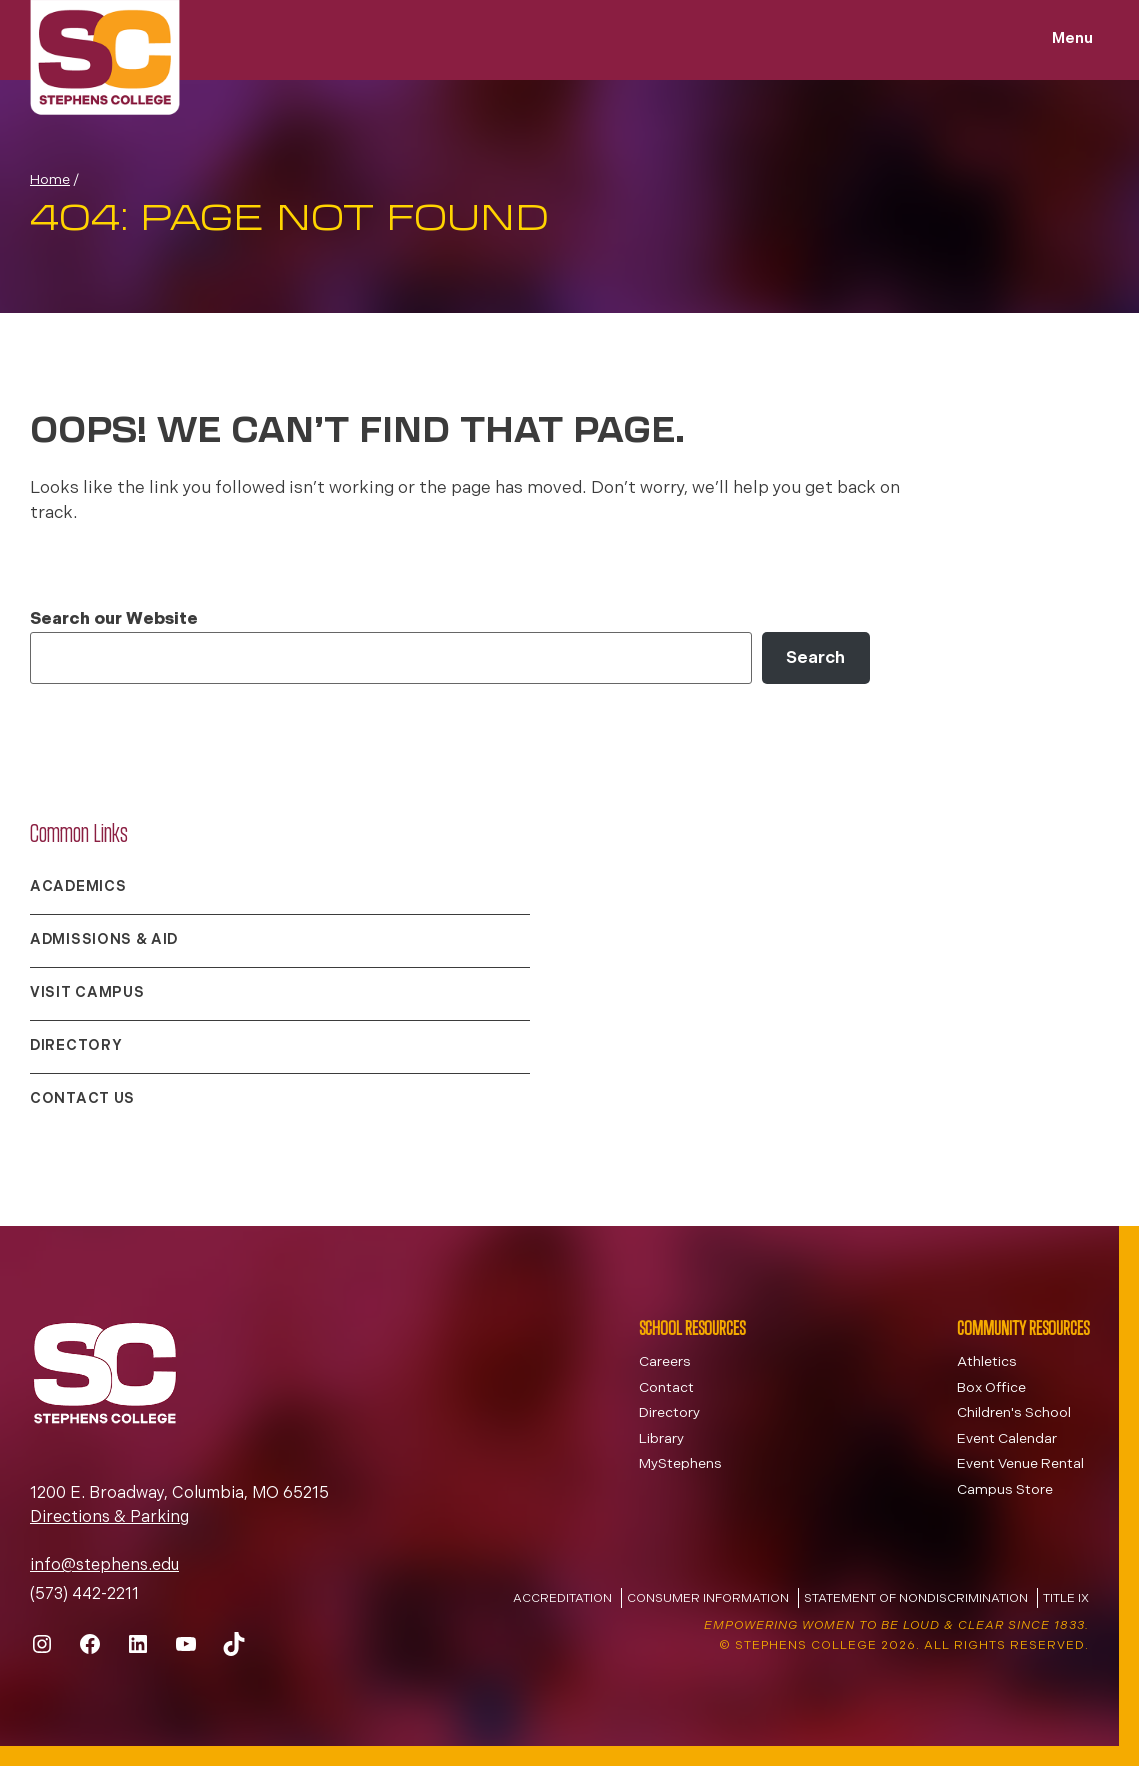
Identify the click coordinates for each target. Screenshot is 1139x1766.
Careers (665, 1362)
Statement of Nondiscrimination (916, 1599)
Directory (76, 1046)
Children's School (1014, 1413)
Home (50, 180)
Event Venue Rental (1020, 1464)
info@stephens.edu (104, 1566)
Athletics (987, 1362)
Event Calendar (1007, 1439)
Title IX (1066, 1599)
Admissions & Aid (104, 940)
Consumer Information (708, 1599)
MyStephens (680, 1464)
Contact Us (82, 1099)
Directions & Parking (109, 1518)
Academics (78, 887)
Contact (666, 1388)
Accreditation (562, 1599)
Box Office (991, 1388)
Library (661, 1439)
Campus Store (1005, 1490)
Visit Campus (87, 993)
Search (815, 658)
